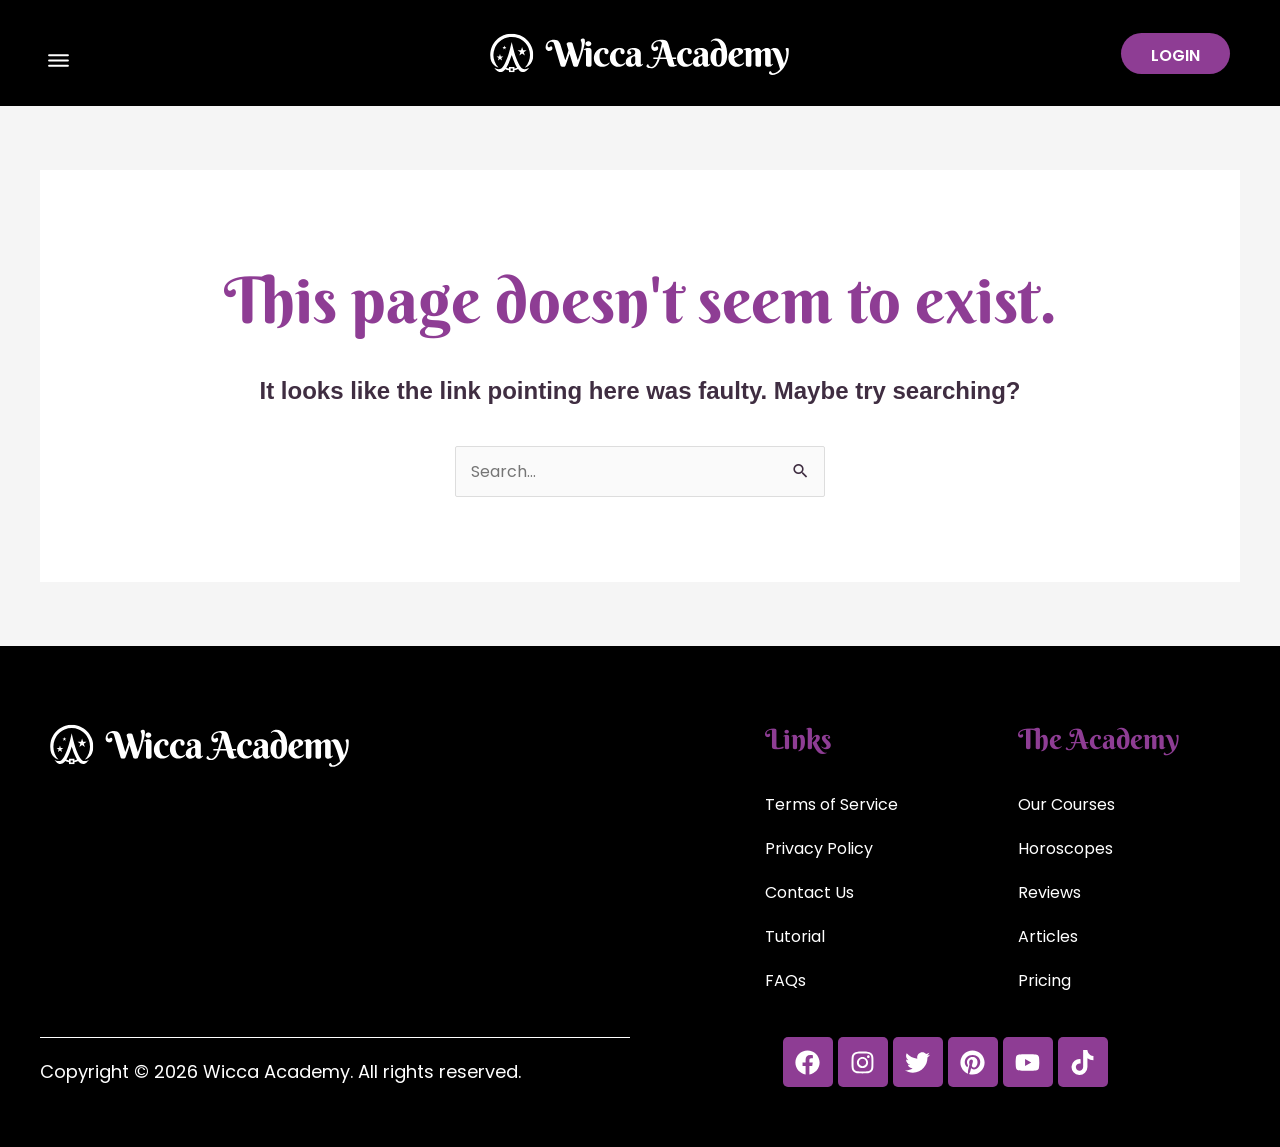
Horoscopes (1065, 848)
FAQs (785, 980)
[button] (59, 63)
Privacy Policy (819, 848)
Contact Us (809, 892)
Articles (1048, 936)
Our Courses (1066, 804)
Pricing (1044, 980)
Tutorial (795, 936)
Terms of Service (831, 804)
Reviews (1049, 892)
